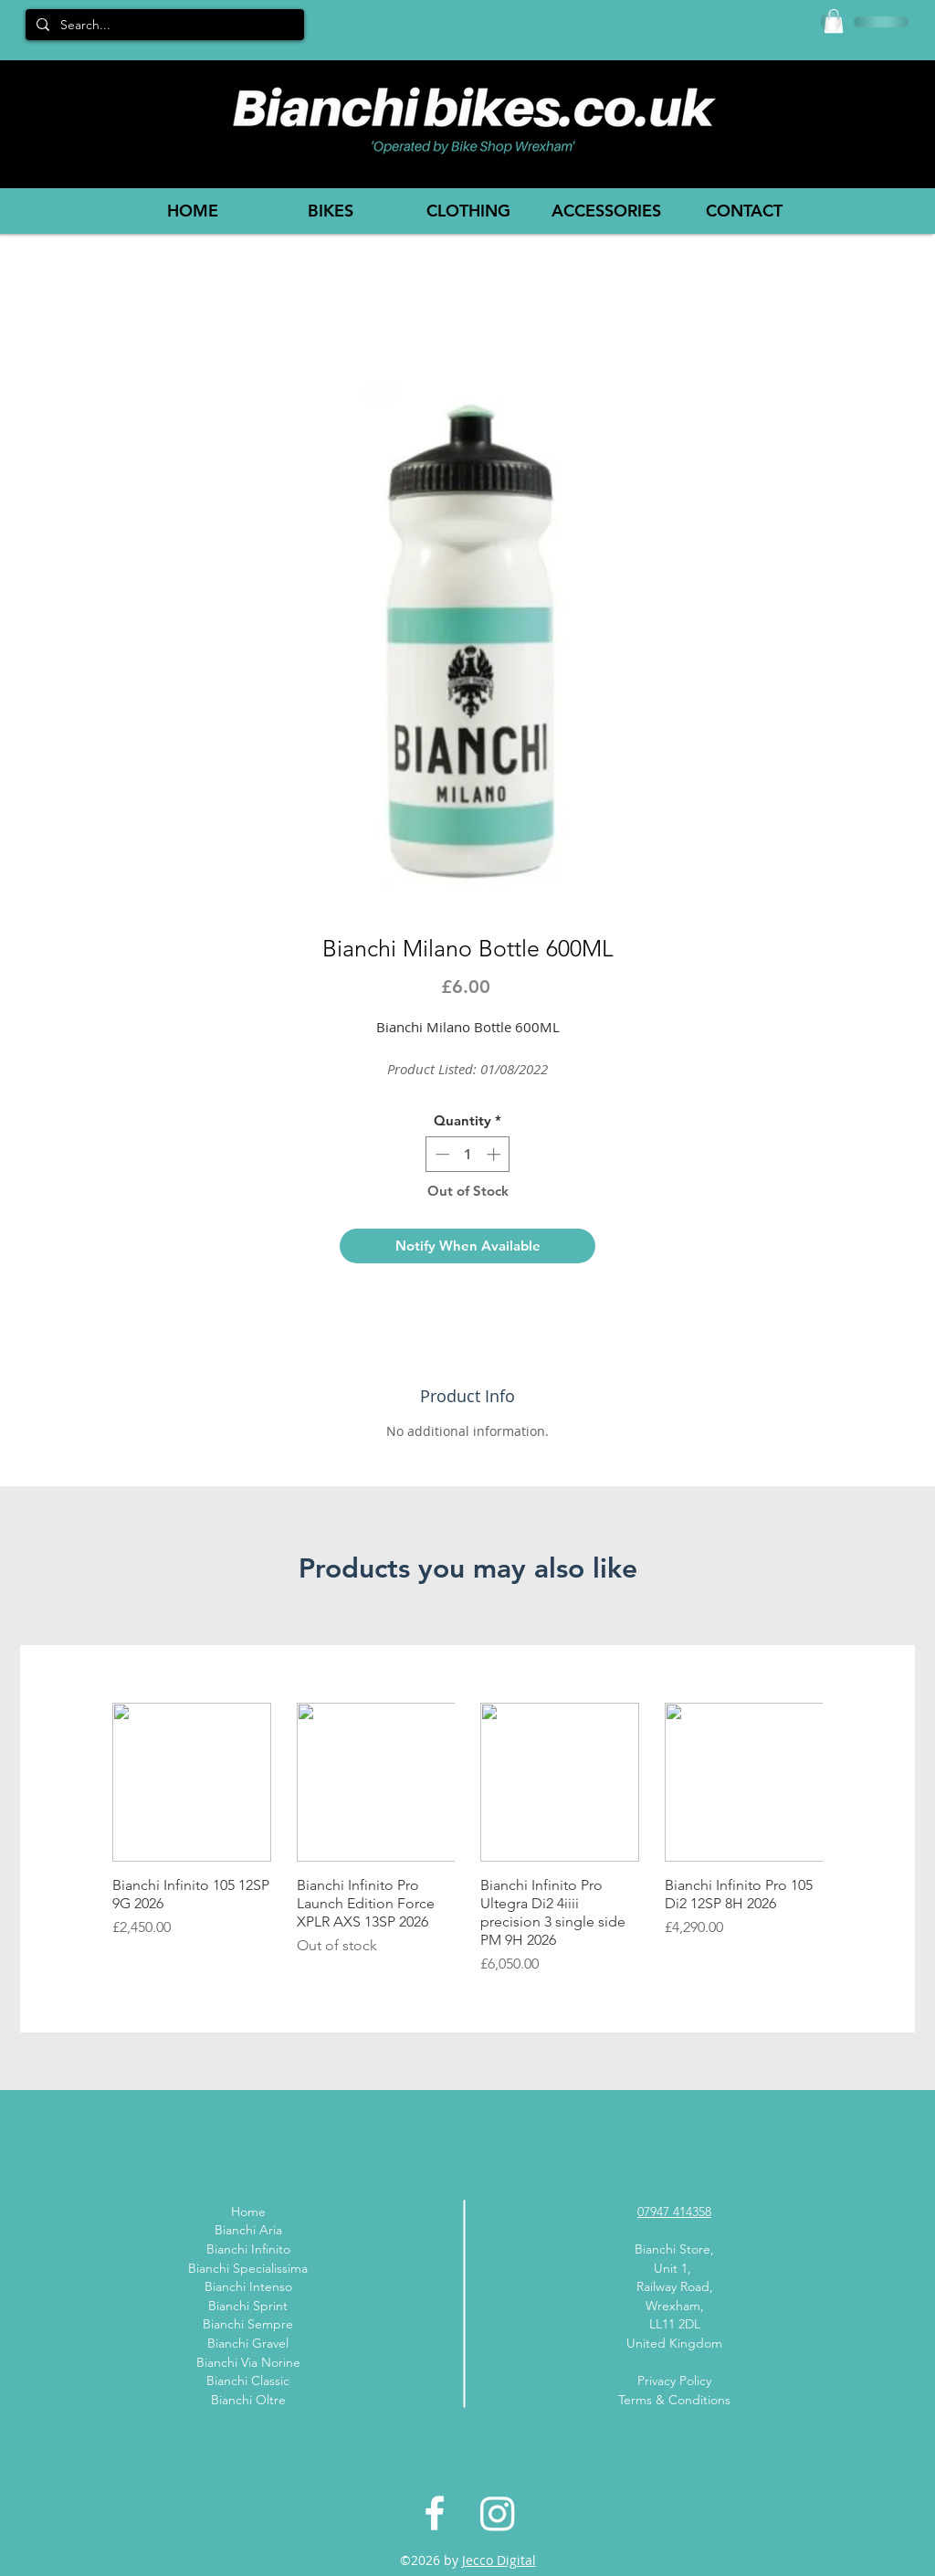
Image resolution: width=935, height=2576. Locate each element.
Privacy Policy (674, 2380)
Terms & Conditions (674, 2399)
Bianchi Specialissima (248, 2268)
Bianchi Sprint (248, 2305)
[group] (467, 1839)
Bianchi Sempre (248, 2324)
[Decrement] (440, 1154)
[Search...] (163, 25)
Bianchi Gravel (248, 2343)
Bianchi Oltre (248, 2399)
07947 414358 (674, 2211)
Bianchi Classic (247, 2380)
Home (248, 2211)
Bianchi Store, (674, 2249)
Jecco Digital (499, 2560)
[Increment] (495, 1154)
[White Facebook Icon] (434, 2513)
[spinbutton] (468, 1154)
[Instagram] (497, 2513)
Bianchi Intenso (248, 2286)
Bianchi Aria (248, 2230)
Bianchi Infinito (248, 2249)
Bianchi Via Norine (248, 2362)
